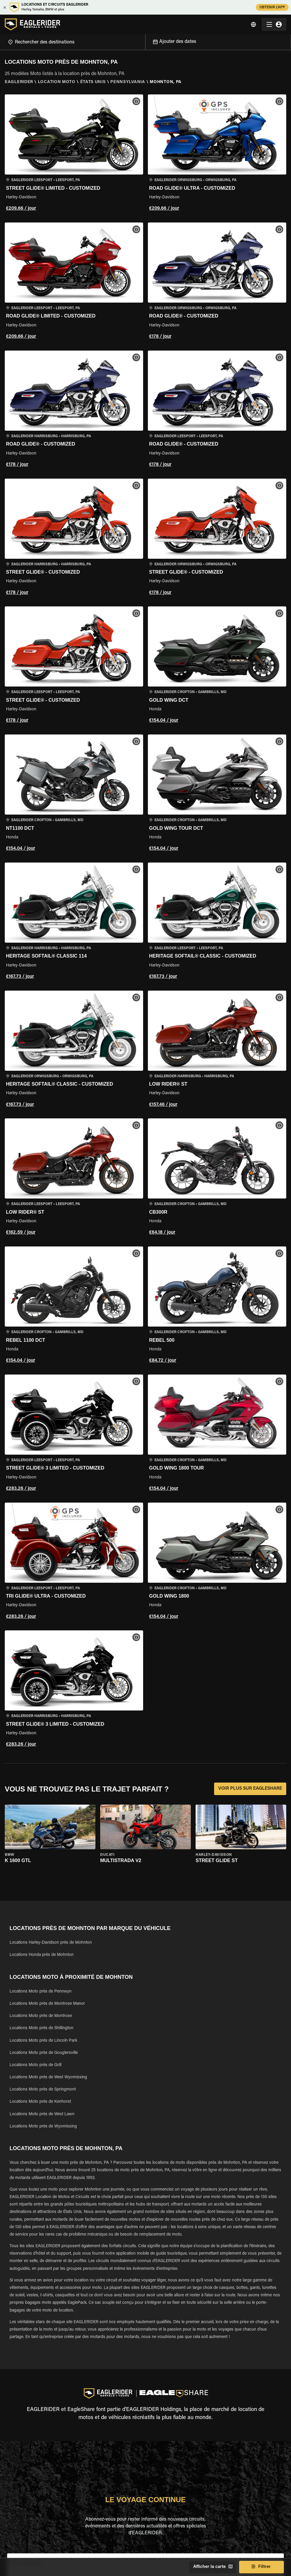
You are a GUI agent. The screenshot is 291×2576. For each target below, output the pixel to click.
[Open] (145, 41)
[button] (74, 153)
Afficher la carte (212, 2567)
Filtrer (261, 2567)
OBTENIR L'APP (272, 7)
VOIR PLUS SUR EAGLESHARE (250, 1789)
